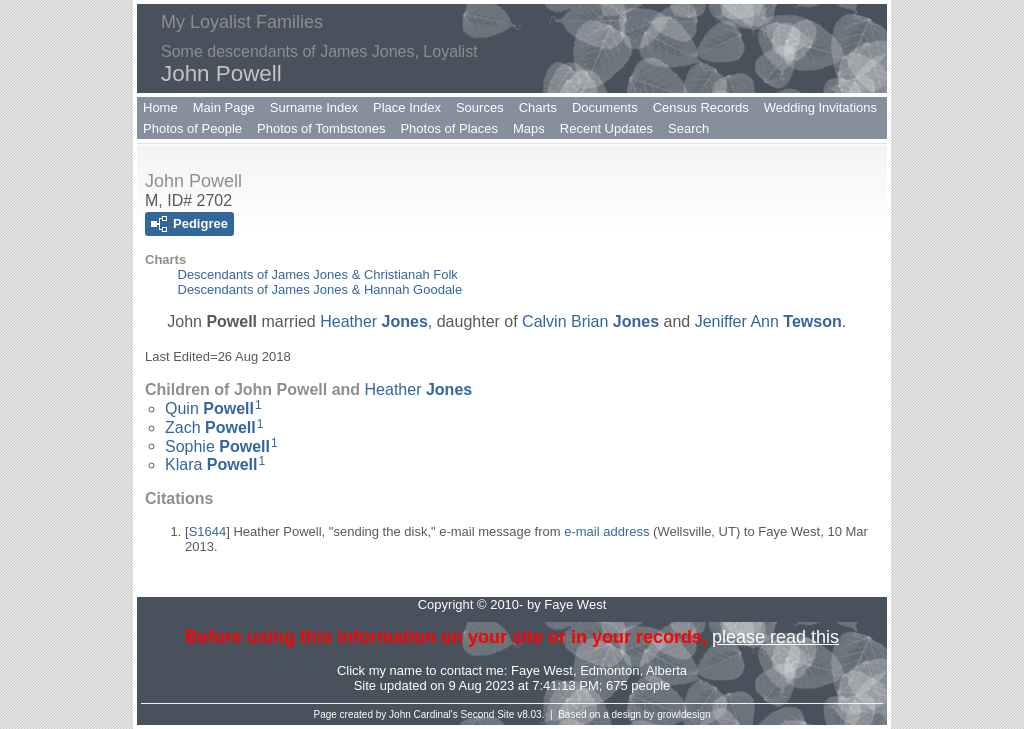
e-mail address (606, 531)
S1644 (208, 531)
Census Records (701, 107)
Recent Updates (606, 128)
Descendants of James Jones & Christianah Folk (318, 274)
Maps (529, 128)
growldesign (683, 714)
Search (688, 128)
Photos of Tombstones (321, 128)
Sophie (217, 445)
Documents (605, 107)
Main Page (224, 107)
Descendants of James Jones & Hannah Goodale (320, 289)
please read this (775, 637)
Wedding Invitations (820, 107)
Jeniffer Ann (768, 321)
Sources (480, 107)
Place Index (407, 107)
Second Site (488, 714)
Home (160, 107)
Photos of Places (449, 128)
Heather (374, 321)
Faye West (542, 670)
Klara (211, 464)
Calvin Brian (590, 321)
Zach (210, 427)
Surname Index (314, 107)
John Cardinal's (423, 714)
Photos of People (192, 128)
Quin (209, 408)
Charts (538, 107)
